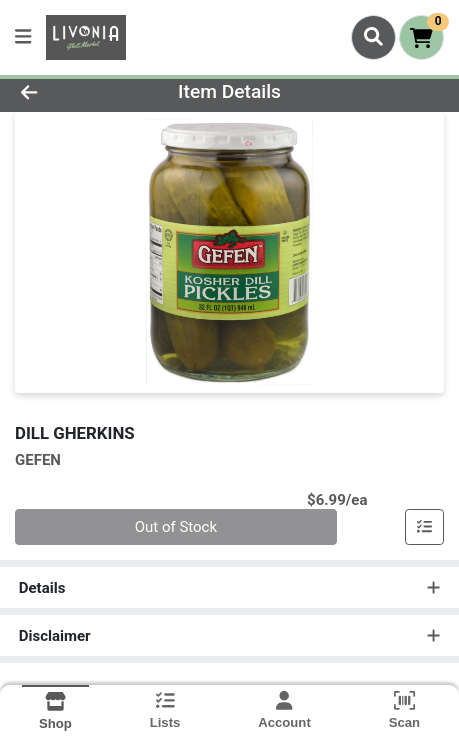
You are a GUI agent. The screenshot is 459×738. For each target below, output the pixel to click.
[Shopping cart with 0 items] (421, 37)
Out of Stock (176, 527)
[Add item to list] (425, 527)
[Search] (373, 37)
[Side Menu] (23, 37)
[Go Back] (68, 92)
